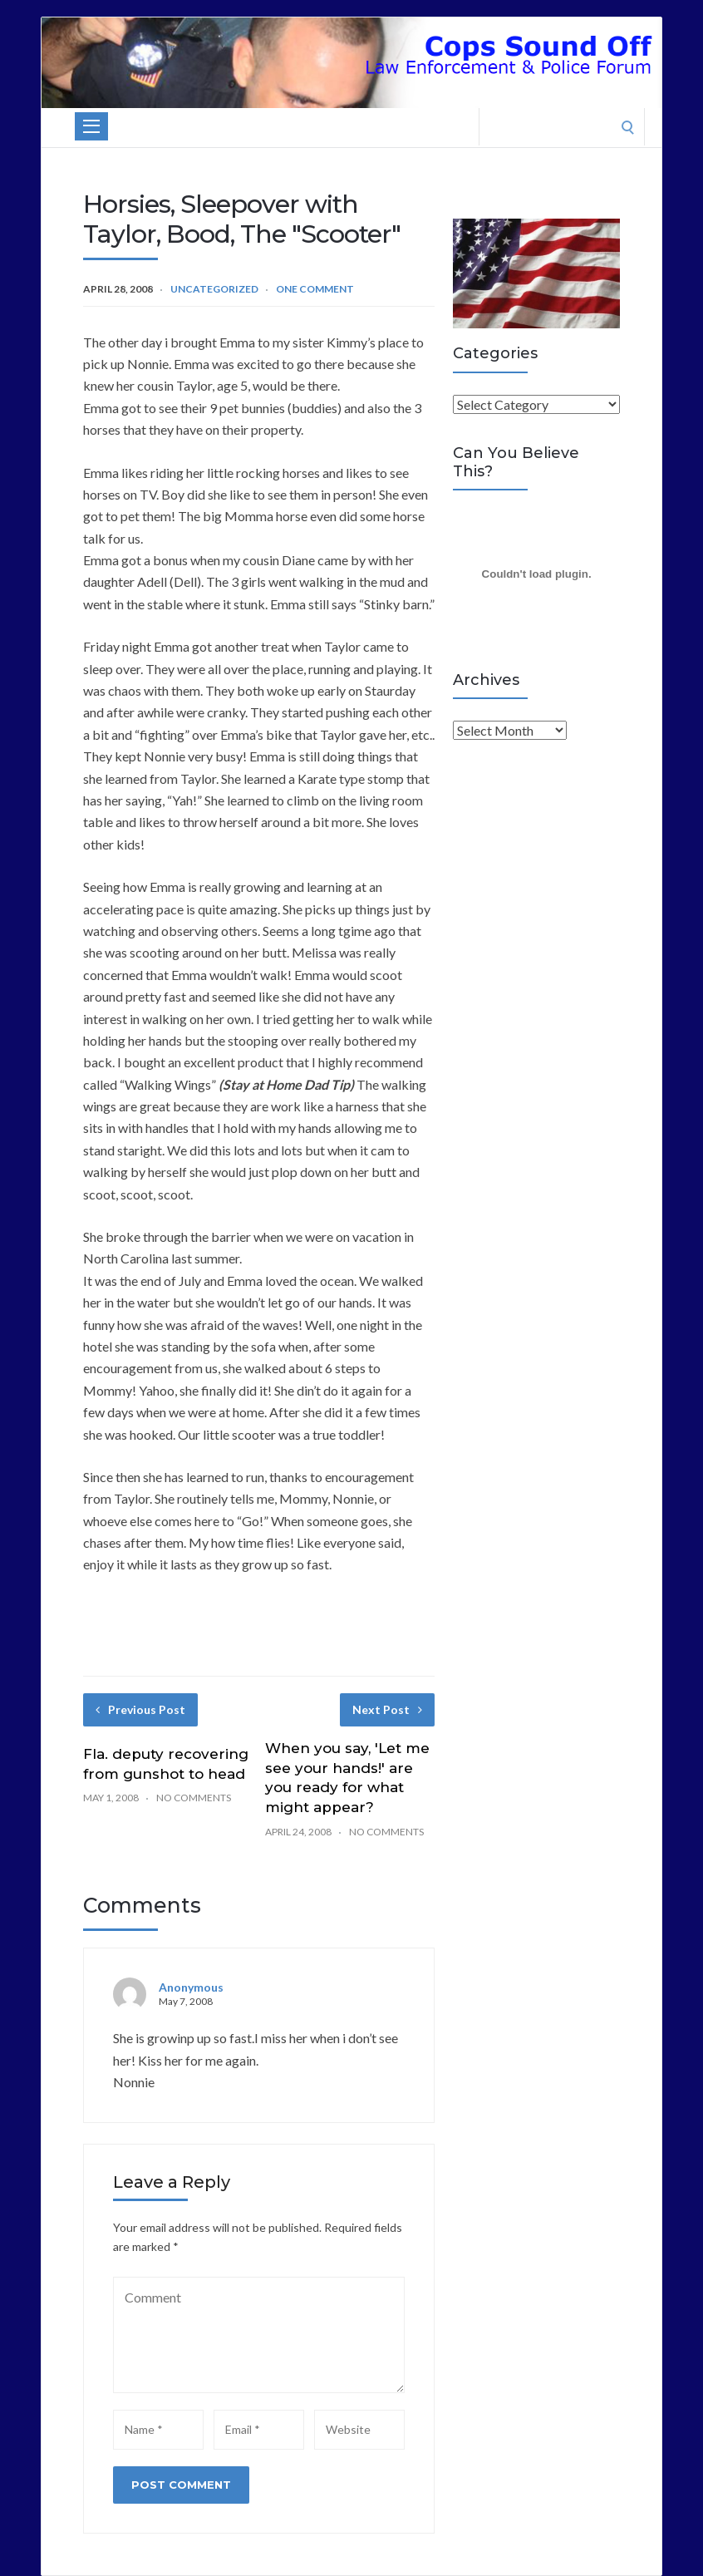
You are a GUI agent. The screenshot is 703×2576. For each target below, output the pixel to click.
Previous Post (140, 1709)
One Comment (315, 289)
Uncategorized (214, 289)
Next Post (387, 1709)
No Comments (193, 1797)
